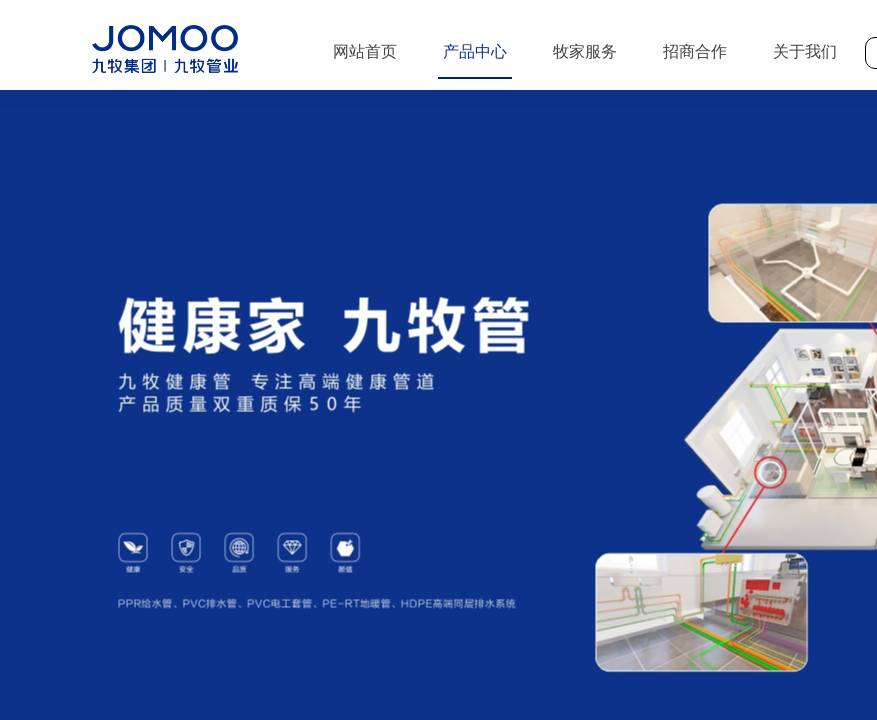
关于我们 (805, 51)
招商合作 (695, 51)
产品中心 (475, 51)
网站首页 (365, 51)
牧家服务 (585, 51)
